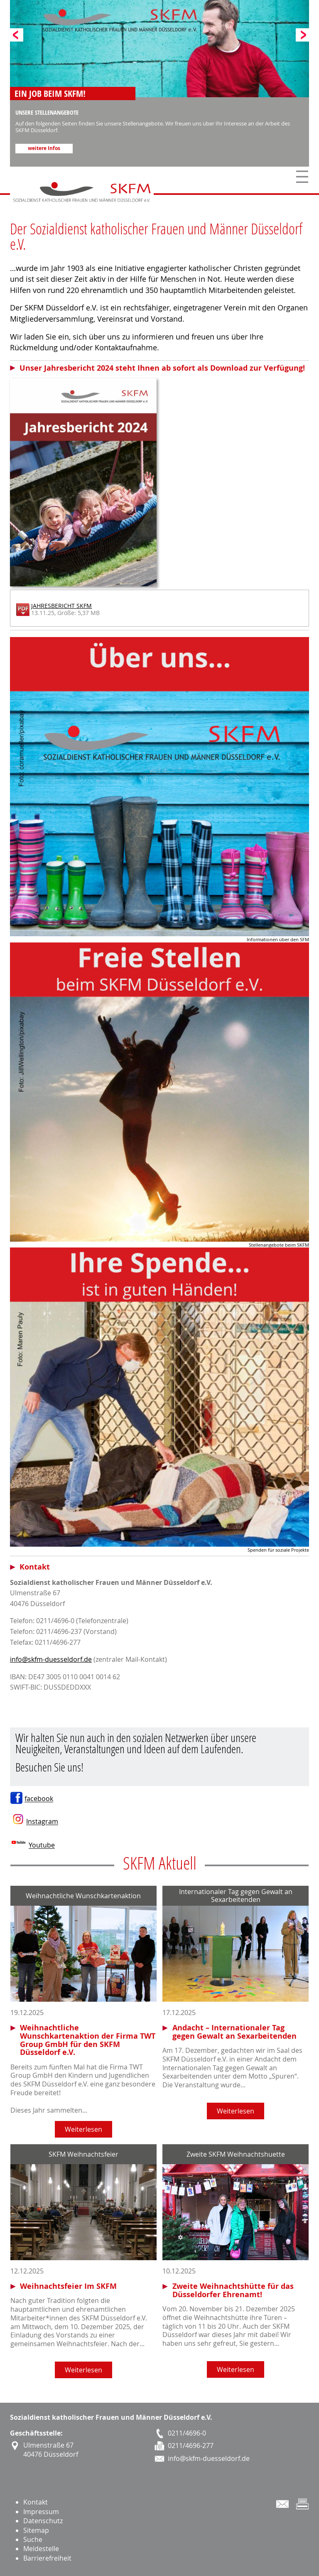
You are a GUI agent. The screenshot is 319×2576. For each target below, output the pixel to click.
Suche (32, 2539)
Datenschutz (43, 2520)
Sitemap (36, 2530)
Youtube (42, 1845)
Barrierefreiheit (47, 2558)
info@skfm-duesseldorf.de (51, 1659)
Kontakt (35, 2502)
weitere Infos (44, 148)
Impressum (41, 2511)
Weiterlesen (83, 2129)
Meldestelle (41, 2548)
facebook (39, 1798)
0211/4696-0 (187, 2433)
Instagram (42, 1821)
